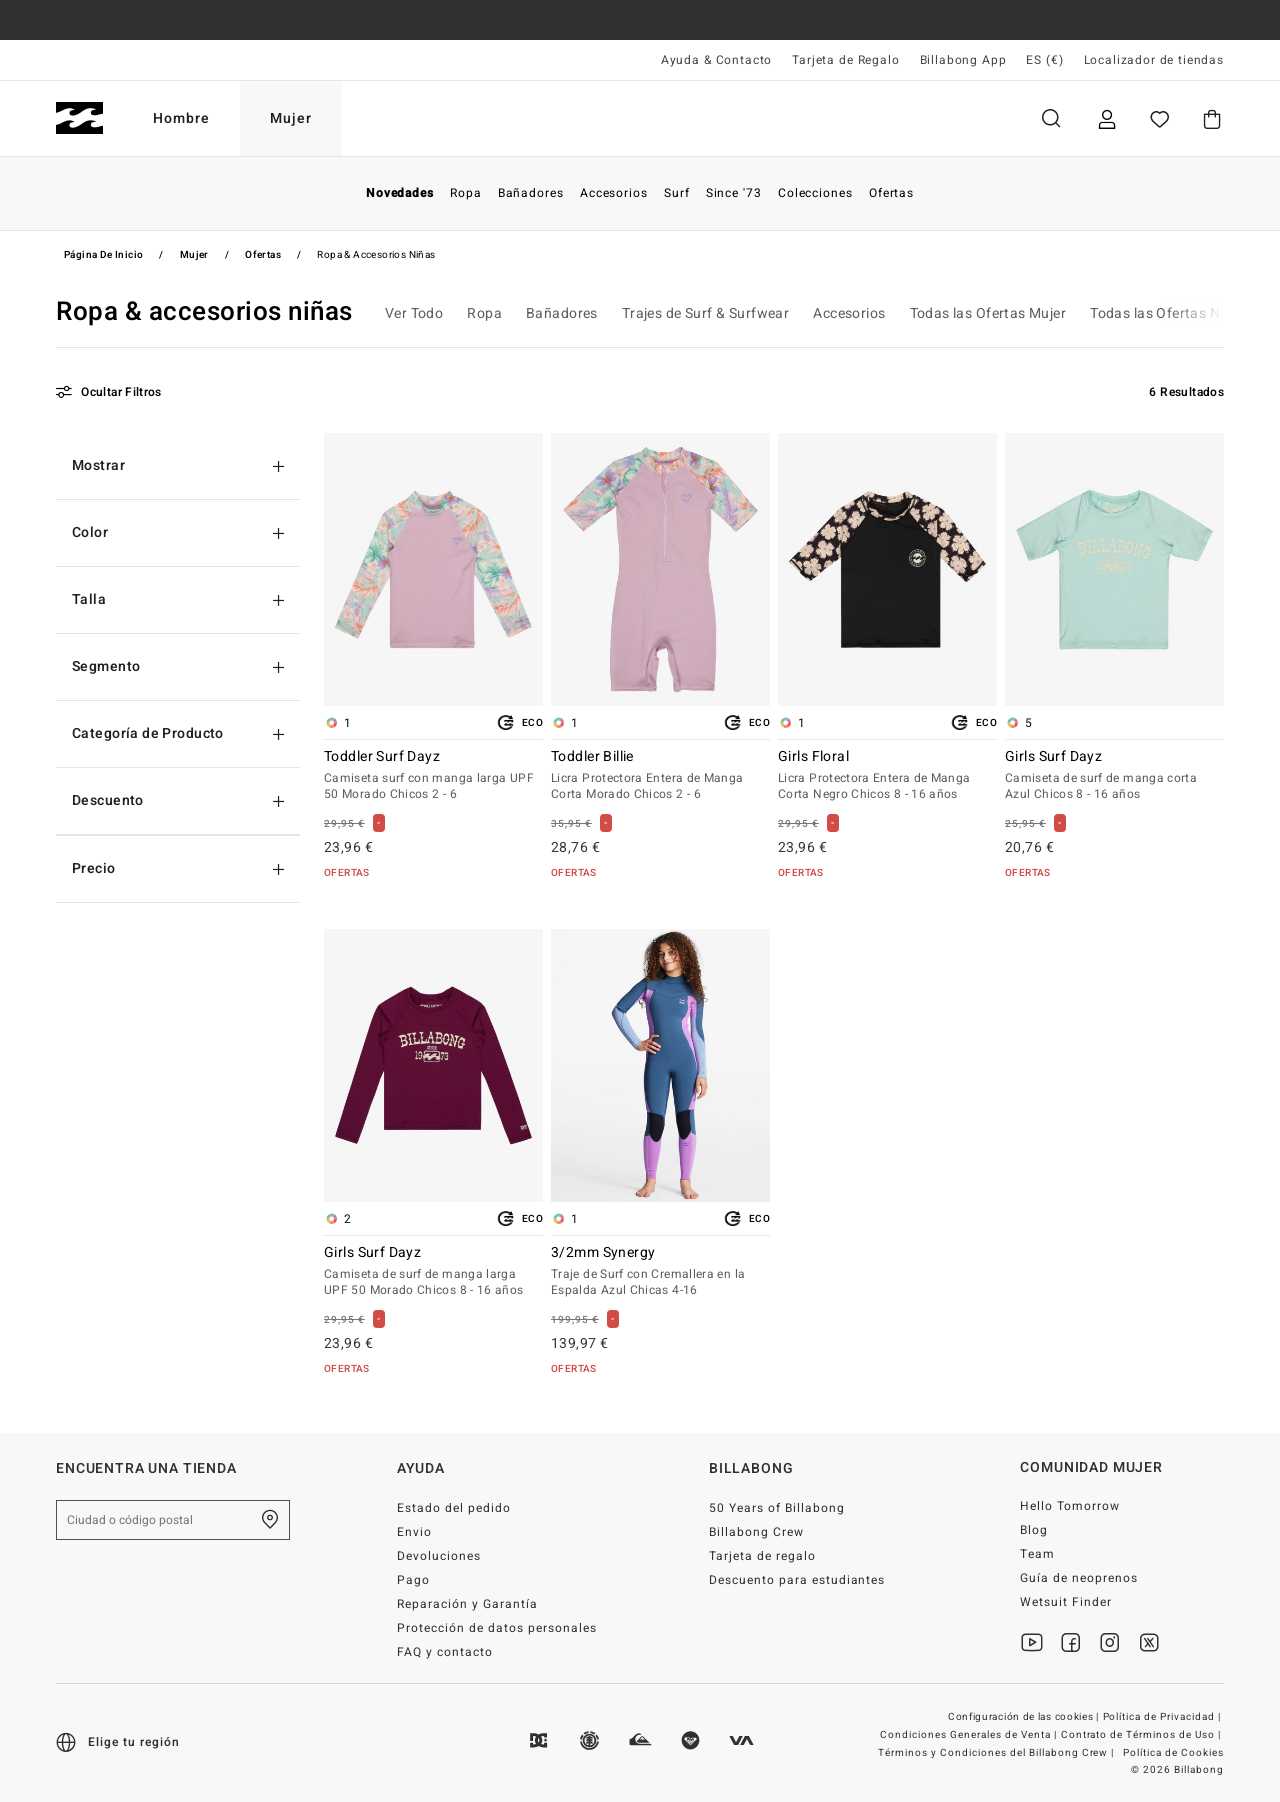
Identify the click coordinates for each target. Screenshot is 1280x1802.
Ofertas (263, 255)
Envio (414, 1532)
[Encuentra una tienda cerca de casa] (270, 1520)
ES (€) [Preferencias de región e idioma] (1044, 60)
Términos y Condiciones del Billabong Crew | (997, 1753)
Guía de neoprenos (1079, 1578)
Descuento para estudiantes (797, 1580)
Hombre (181, 118)
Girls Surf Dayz (1114, 776)
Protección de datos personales (496, 1628)
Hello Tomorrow (1070, 1506)
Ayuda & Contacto (716, 60)
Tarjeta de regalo (762, 1556)
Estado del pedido (454, 1508)
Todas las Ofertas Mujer (988, 313)
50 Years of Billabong (777, 1508)
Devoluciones (439, 1556)
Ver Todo (414, 313)
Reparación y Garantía (467, 1604)
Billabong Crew (756, 1532)
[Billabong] (79, 118)
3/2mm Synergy (660, 1272)
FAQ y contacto (445, 1652)
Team (1037, 1554)
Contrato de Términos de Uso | (1142, 1735)
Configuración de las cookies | (1025, 1717)
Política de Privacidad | (1164, 1717)
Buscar (1051, 118)
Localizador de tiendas (1154, 60)
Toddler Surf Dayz (433, 776)
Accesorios (849, 313)
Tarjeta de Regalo (845, 60)
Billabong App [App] (963, 60)
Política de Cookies (1173, 1753)
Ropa (484, 313)
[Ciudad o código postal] (173, 1520)
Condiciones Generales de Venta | (969, 1735)
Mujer (291, 118)
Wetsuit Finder (1066, 1602)
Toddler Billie (660, 776)
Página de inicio (103, 255)
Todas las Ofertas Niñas (1169, 313)
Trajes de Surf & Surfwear (706, 313)
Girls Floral (887, 776)
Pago (413, 1580)
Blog (1034, 1530)
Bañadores (562, 313)
